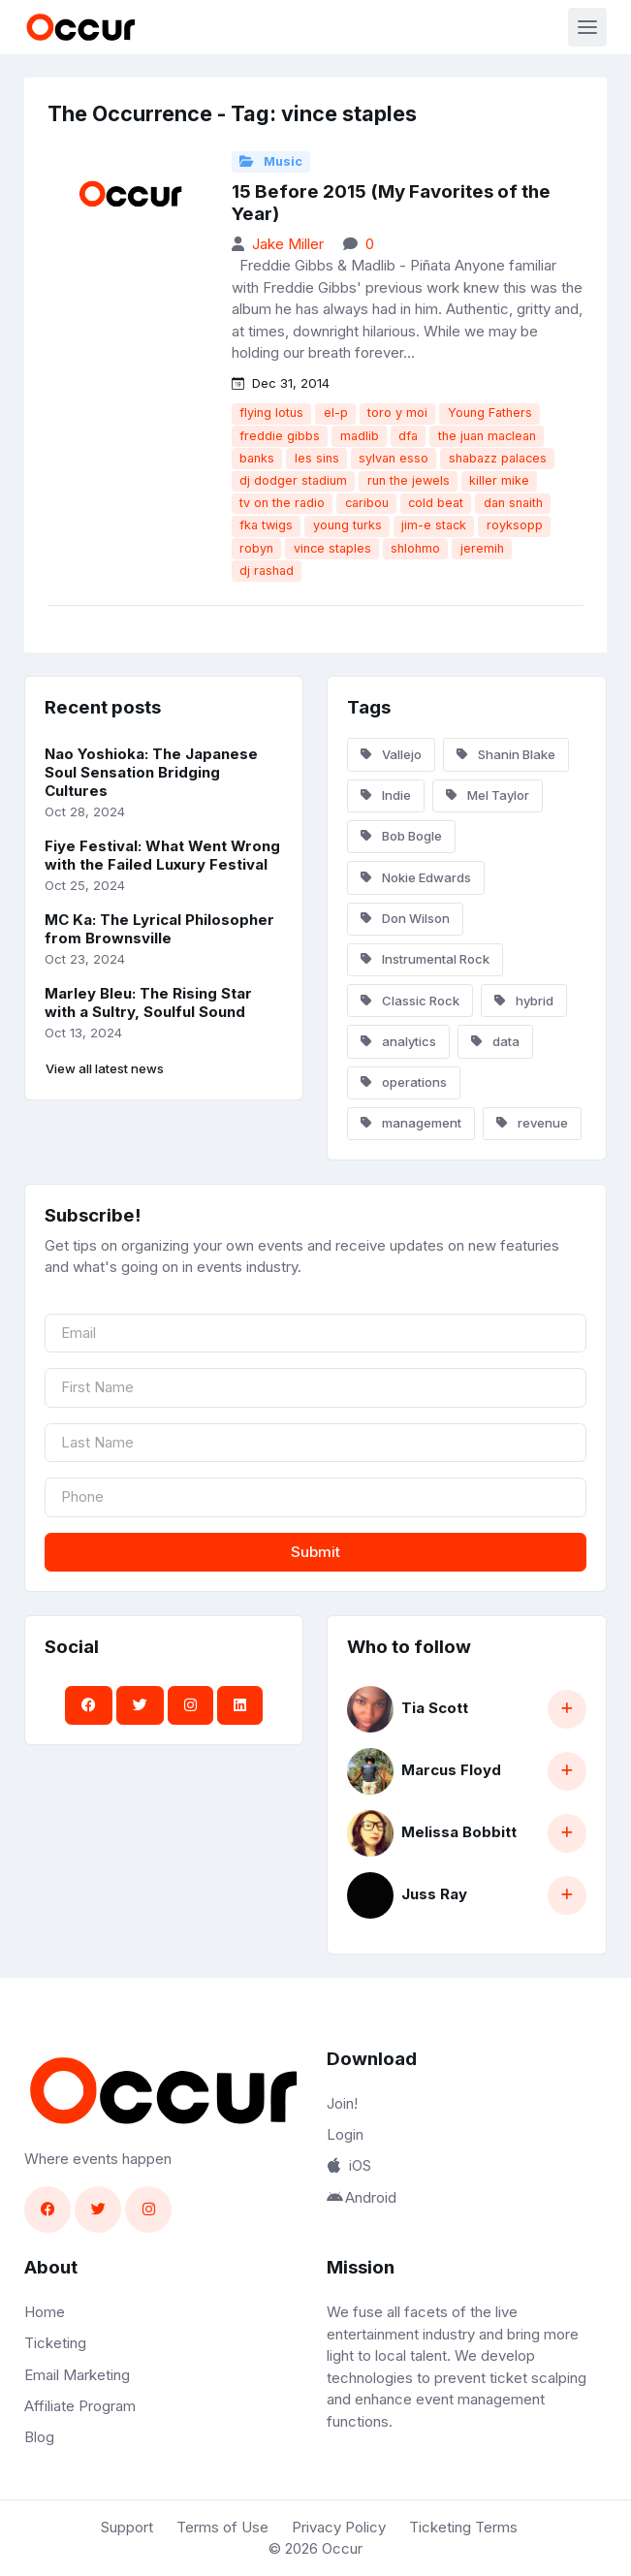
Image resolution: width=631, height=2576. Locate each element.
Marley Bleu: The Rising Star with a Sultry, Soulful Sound (148, 1002)
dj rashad (266, 570)
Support (127, 2527)
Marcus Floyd (451, 1770)
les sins (317, 458)
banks (256, 458)
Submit (315, 1551)
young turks (347, 525)
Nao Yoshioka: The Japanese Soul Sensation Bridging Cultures (151, 772)
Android (361, 2197)
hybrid (523, 1000)
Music (270, 161)
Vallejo (391, 754)
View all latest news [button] (105, 1068)
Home (44, 2312)
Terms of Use (222, 2527)
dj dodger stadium (293, 480)
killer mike (499, 480)
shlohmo (415, 548)
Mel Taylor (487, 795)
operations (404, 1082)
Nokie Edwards (416, 877)
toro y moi (397, 412)
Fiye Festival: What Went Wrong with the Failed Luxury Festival (162, 855)
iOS (349, 2165)
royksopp (515, 525)
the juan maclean (487, 436)
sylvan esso (393, 458)
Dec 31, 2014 (281, 383)
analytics (398, 1041)
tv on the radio (282, 502)
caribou (367, 502)
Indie (386, 795)
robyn (256, 548)
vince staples (332, 548)
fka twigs (266, 525)
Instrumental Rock (425, 959)
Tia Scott (434, 1708)
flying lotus (271, 412)
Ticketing (55, 2343)
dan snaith (513, 502)
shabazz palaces (498, 458)
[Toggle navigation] (587, 27)
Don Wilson (405, 918)
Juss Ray (434, 1894)
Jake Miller (288, 244)
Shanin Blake (506, 754)
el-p (336, 412)
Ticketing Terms (463, 2527)
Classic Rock (410, 1000)
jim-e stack (433, 525)
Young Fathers (490, 412)
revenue (532, 1122)
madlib (359, 436)
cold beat (435, 502)
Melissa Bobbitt (459, 1832)
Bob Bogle (401, 835)
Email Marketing (77, 2375)
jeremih (482, 548)
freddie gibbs (279, 436)
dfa (408, 436)
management (411, 1122)
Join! (342, 2103)
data (495, 1041)
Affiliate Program (80, 2406)
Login (345, 2134)
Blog (39, 2437)
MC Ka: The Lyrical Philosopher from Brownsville (159, 928)
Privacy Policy (339, 2527)
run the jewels (408, 480)
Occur (342, 2548)
